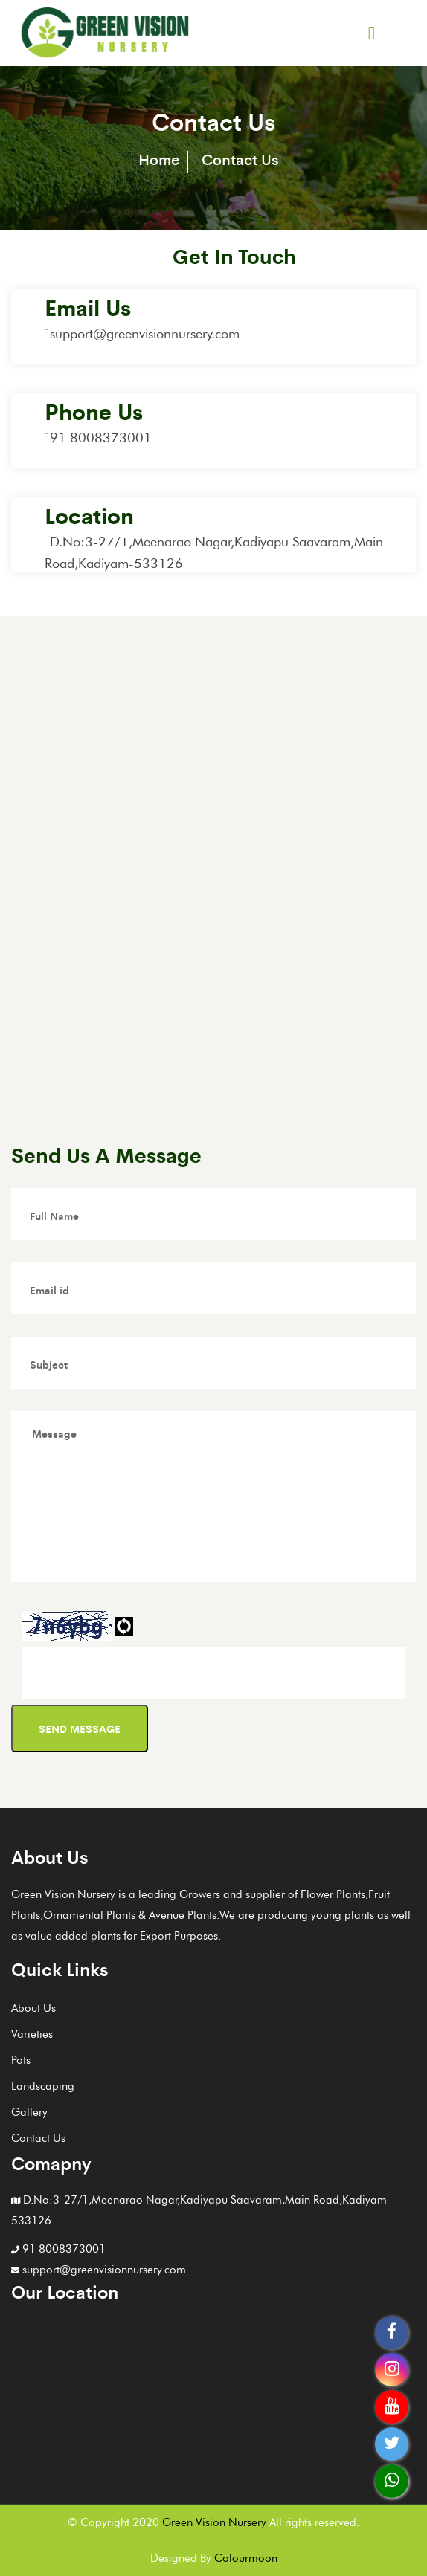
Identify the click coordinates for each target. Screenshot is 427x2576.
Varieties (32, 2034)
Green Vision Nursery (214, 2522)
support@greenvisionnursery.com (142, 334)
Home (158, 159)
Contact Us (38, 2138)
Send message (80, 1728)
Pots (20, 2060)
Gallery (29, 2112)
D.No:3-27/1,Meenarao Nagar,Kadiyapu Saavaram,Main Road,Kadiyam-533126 (201, 2210)
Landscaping (42, 2086)
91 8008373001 (98, 438)
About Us (33, 2008)
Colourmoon (245, 2558)
